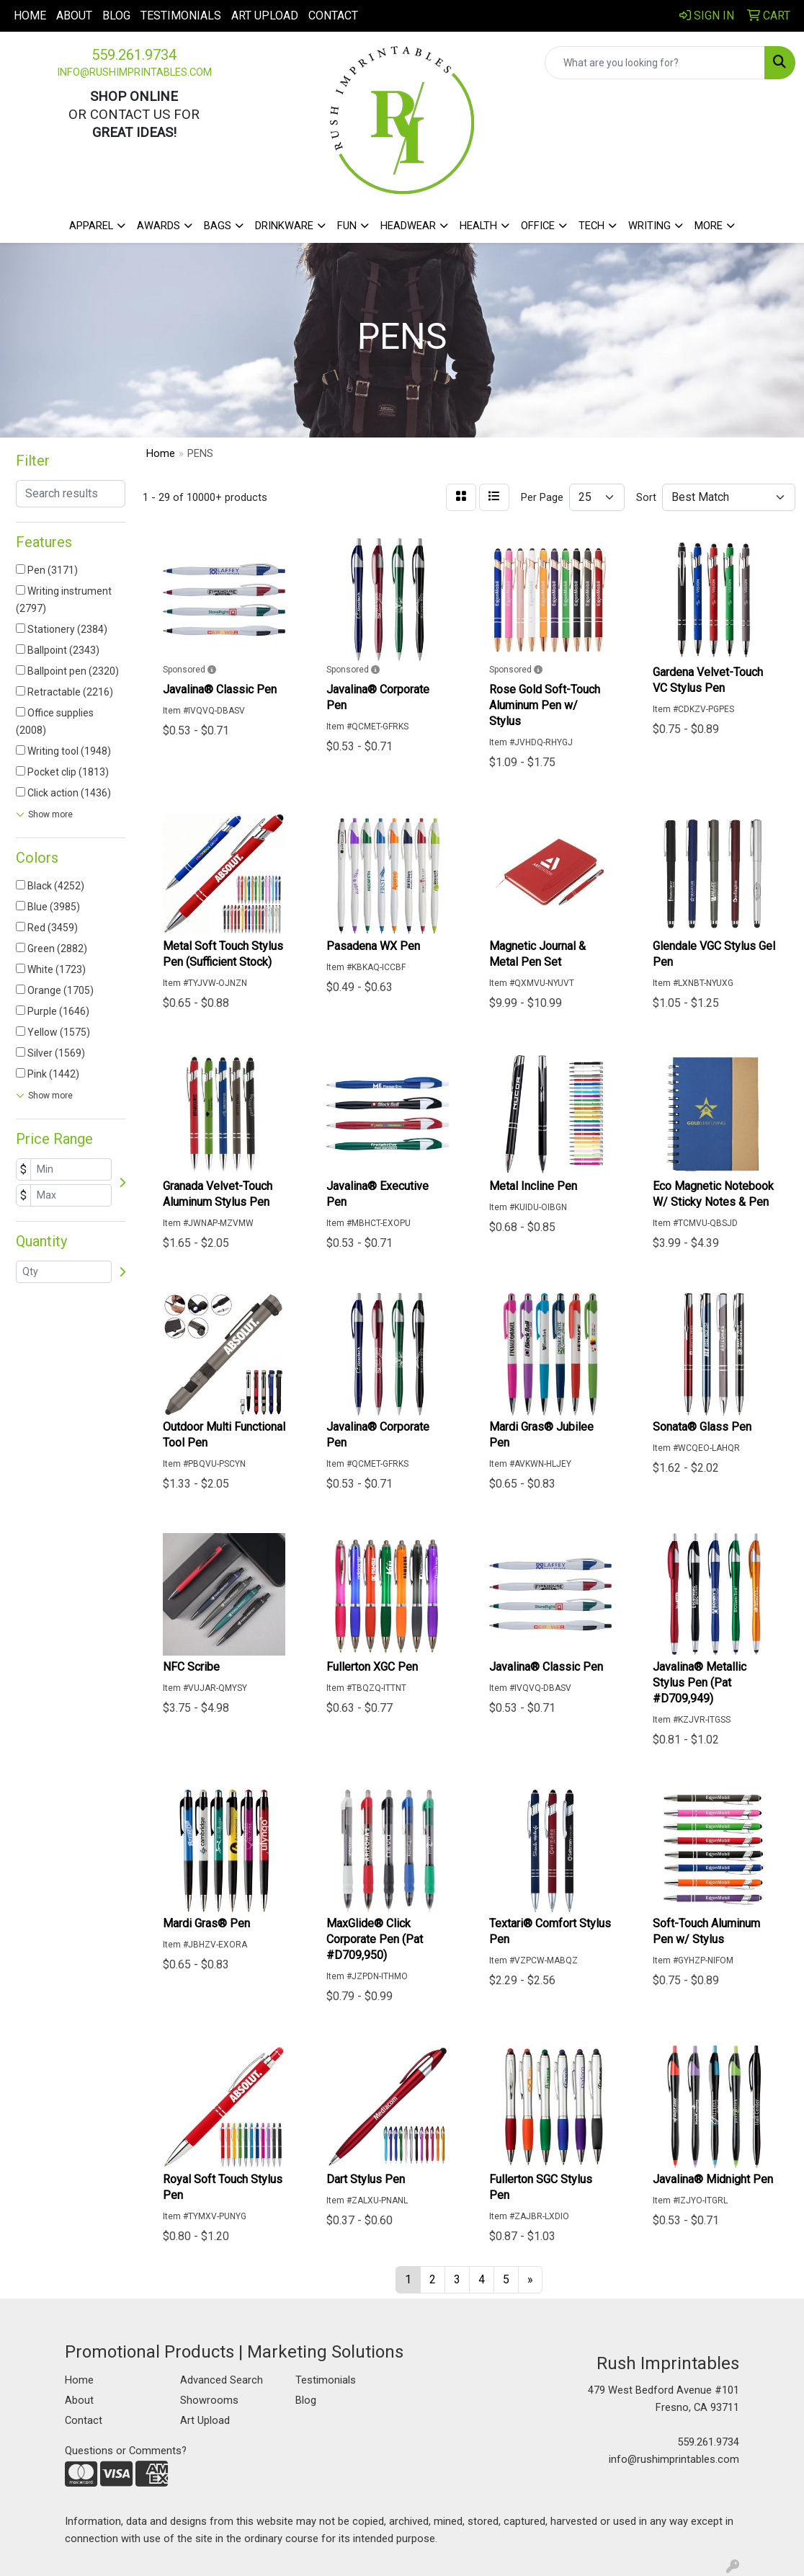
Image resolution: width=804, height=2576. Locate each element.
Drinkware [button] (284, 225)
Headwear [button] (408, 225)
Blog (116, 15)
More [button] (708, 225)
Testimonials (180, 15)
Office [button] (538, 225)
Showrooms (209, 2400)
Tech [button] (591, 225)
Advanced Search (221, 2379)
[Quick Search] (655, 62)
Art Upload (264, 15)
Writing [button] (649, 225)
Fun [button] (347, 225)
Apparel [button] (91, 225)
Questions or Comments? (126, 2450)
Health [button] (478, 225)
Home (30, 15)
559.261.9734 (134, 54)
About (74, 15)
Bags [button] (217, 225)
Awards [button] (158, 225)
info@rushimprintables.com (134, 72)
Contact (333, 15)
